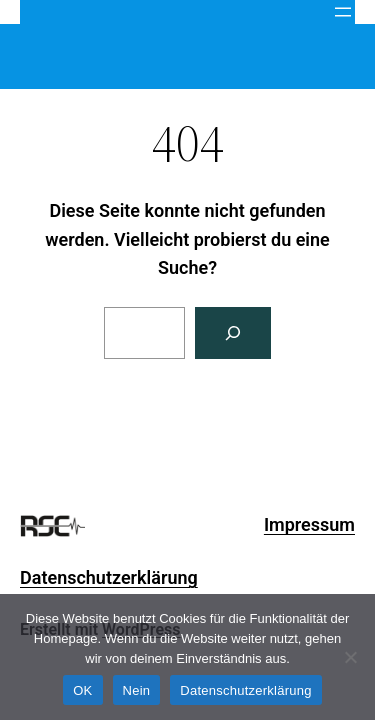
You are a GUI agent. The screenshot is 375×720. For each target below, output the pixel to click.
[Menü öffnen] (343, 12)
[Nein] (350, 657)
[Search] (233, 333)
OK (82, 690)
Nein (137, 690)
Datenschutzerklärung (109, 577)
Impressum (309, 524)
